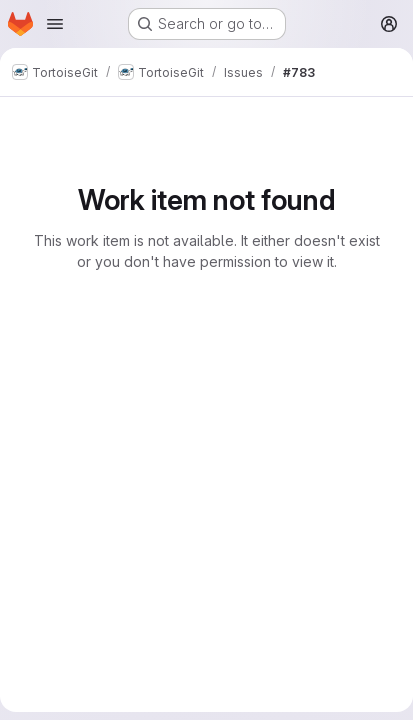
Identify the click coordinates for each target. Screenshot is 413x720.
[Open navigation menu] (55, 24)
